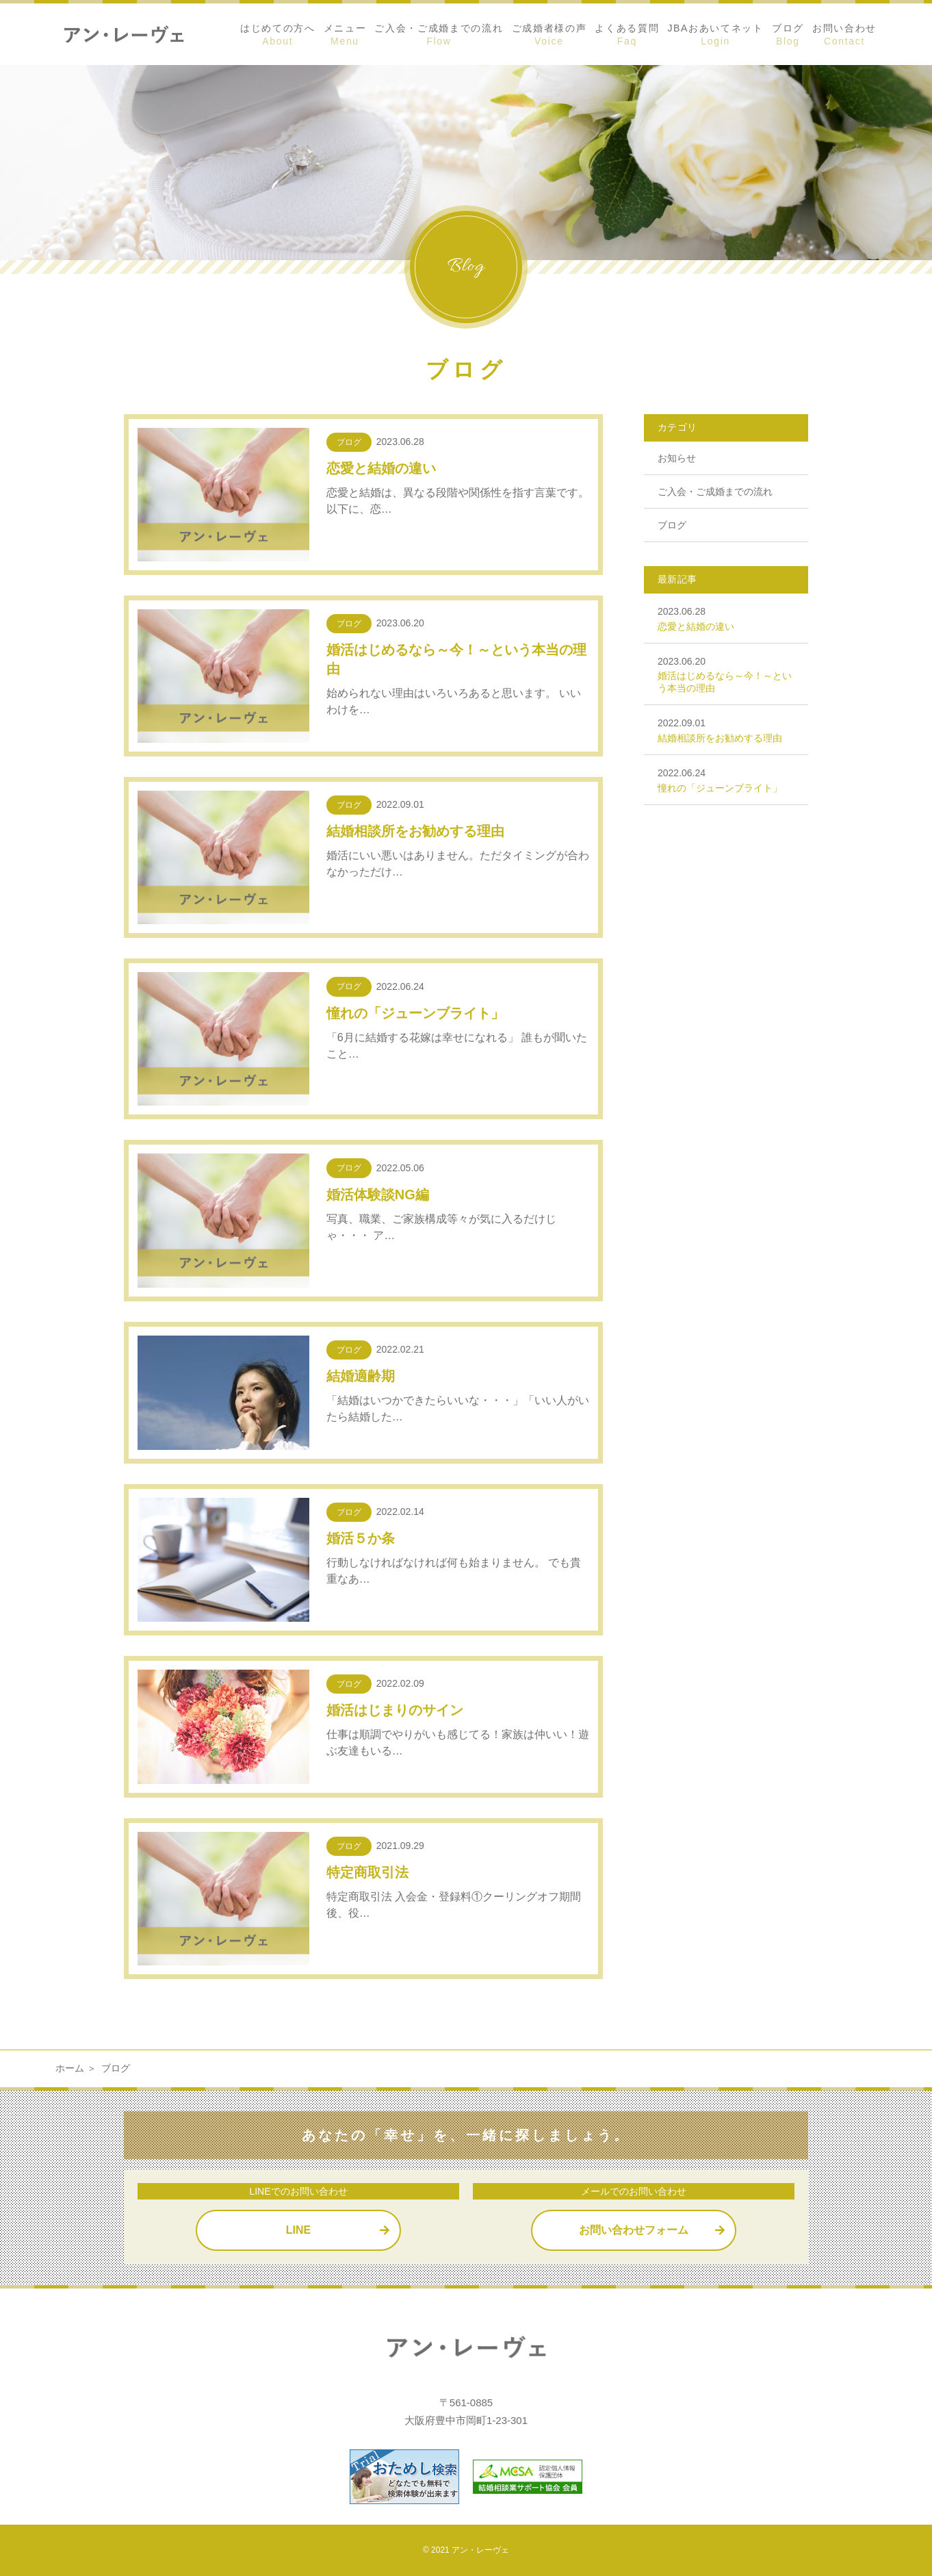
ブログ (672, 525)
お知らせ (677, 457)
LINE (298, 2230)
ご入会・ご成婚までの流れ (715, 491)
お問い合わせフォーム (633, 2230)
